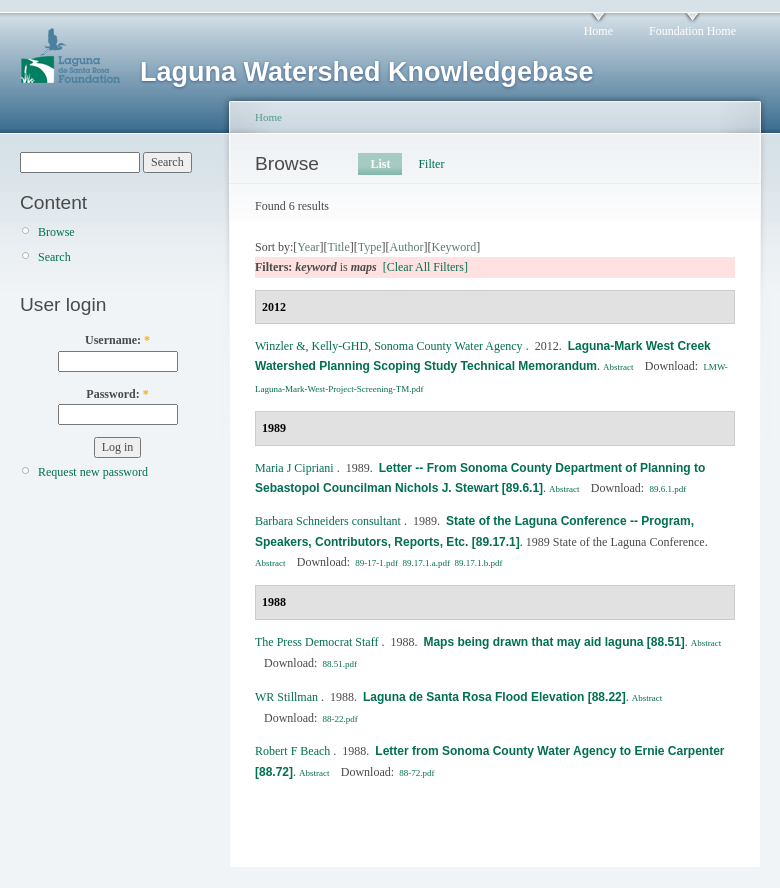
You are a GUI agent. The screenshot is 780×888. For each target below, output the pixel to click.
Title (338, 247)
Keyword (454, 247)
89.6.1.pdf (667, 489)
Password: (117, 394)
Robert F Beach (292, 751)
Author (407, 247)
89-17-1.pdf (376, 563)
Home (598, 31)
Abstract (618, 367)
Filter (431, 164)
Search (54, 257)
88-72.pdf (416, 773)
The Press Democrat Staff (316, 642)
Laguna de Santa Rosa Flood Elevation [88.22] (494, 697)
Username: (117, 340)
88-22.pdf (340, 719)
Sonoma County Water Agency (448, 346)
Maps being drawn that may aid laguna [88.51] (553, 642)
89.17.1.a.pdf (427, 563)
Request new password (93, 472)
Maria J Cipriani (294, 468)
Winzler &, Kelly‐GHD (311, 346)
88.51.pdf (340, 664)
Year (308, 247)
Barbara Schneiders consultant (328, 521)
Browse (56, 232)
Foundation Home (692, 31)
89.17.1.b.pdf (479, 563)
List (380, 164)
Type (370, 247)
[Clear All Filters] (425, 267)
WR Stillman (286, 697)
